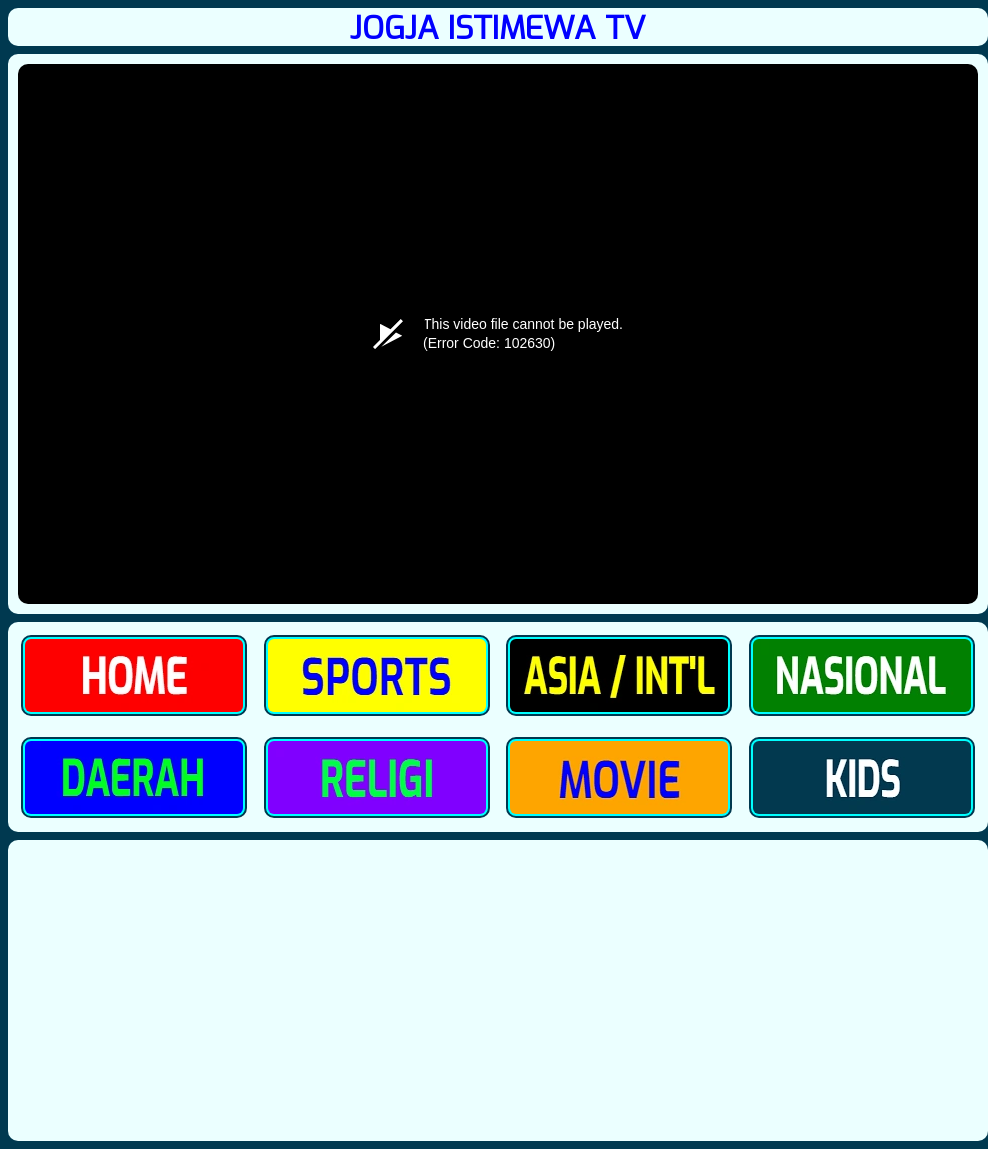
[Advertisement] (498, 990)
